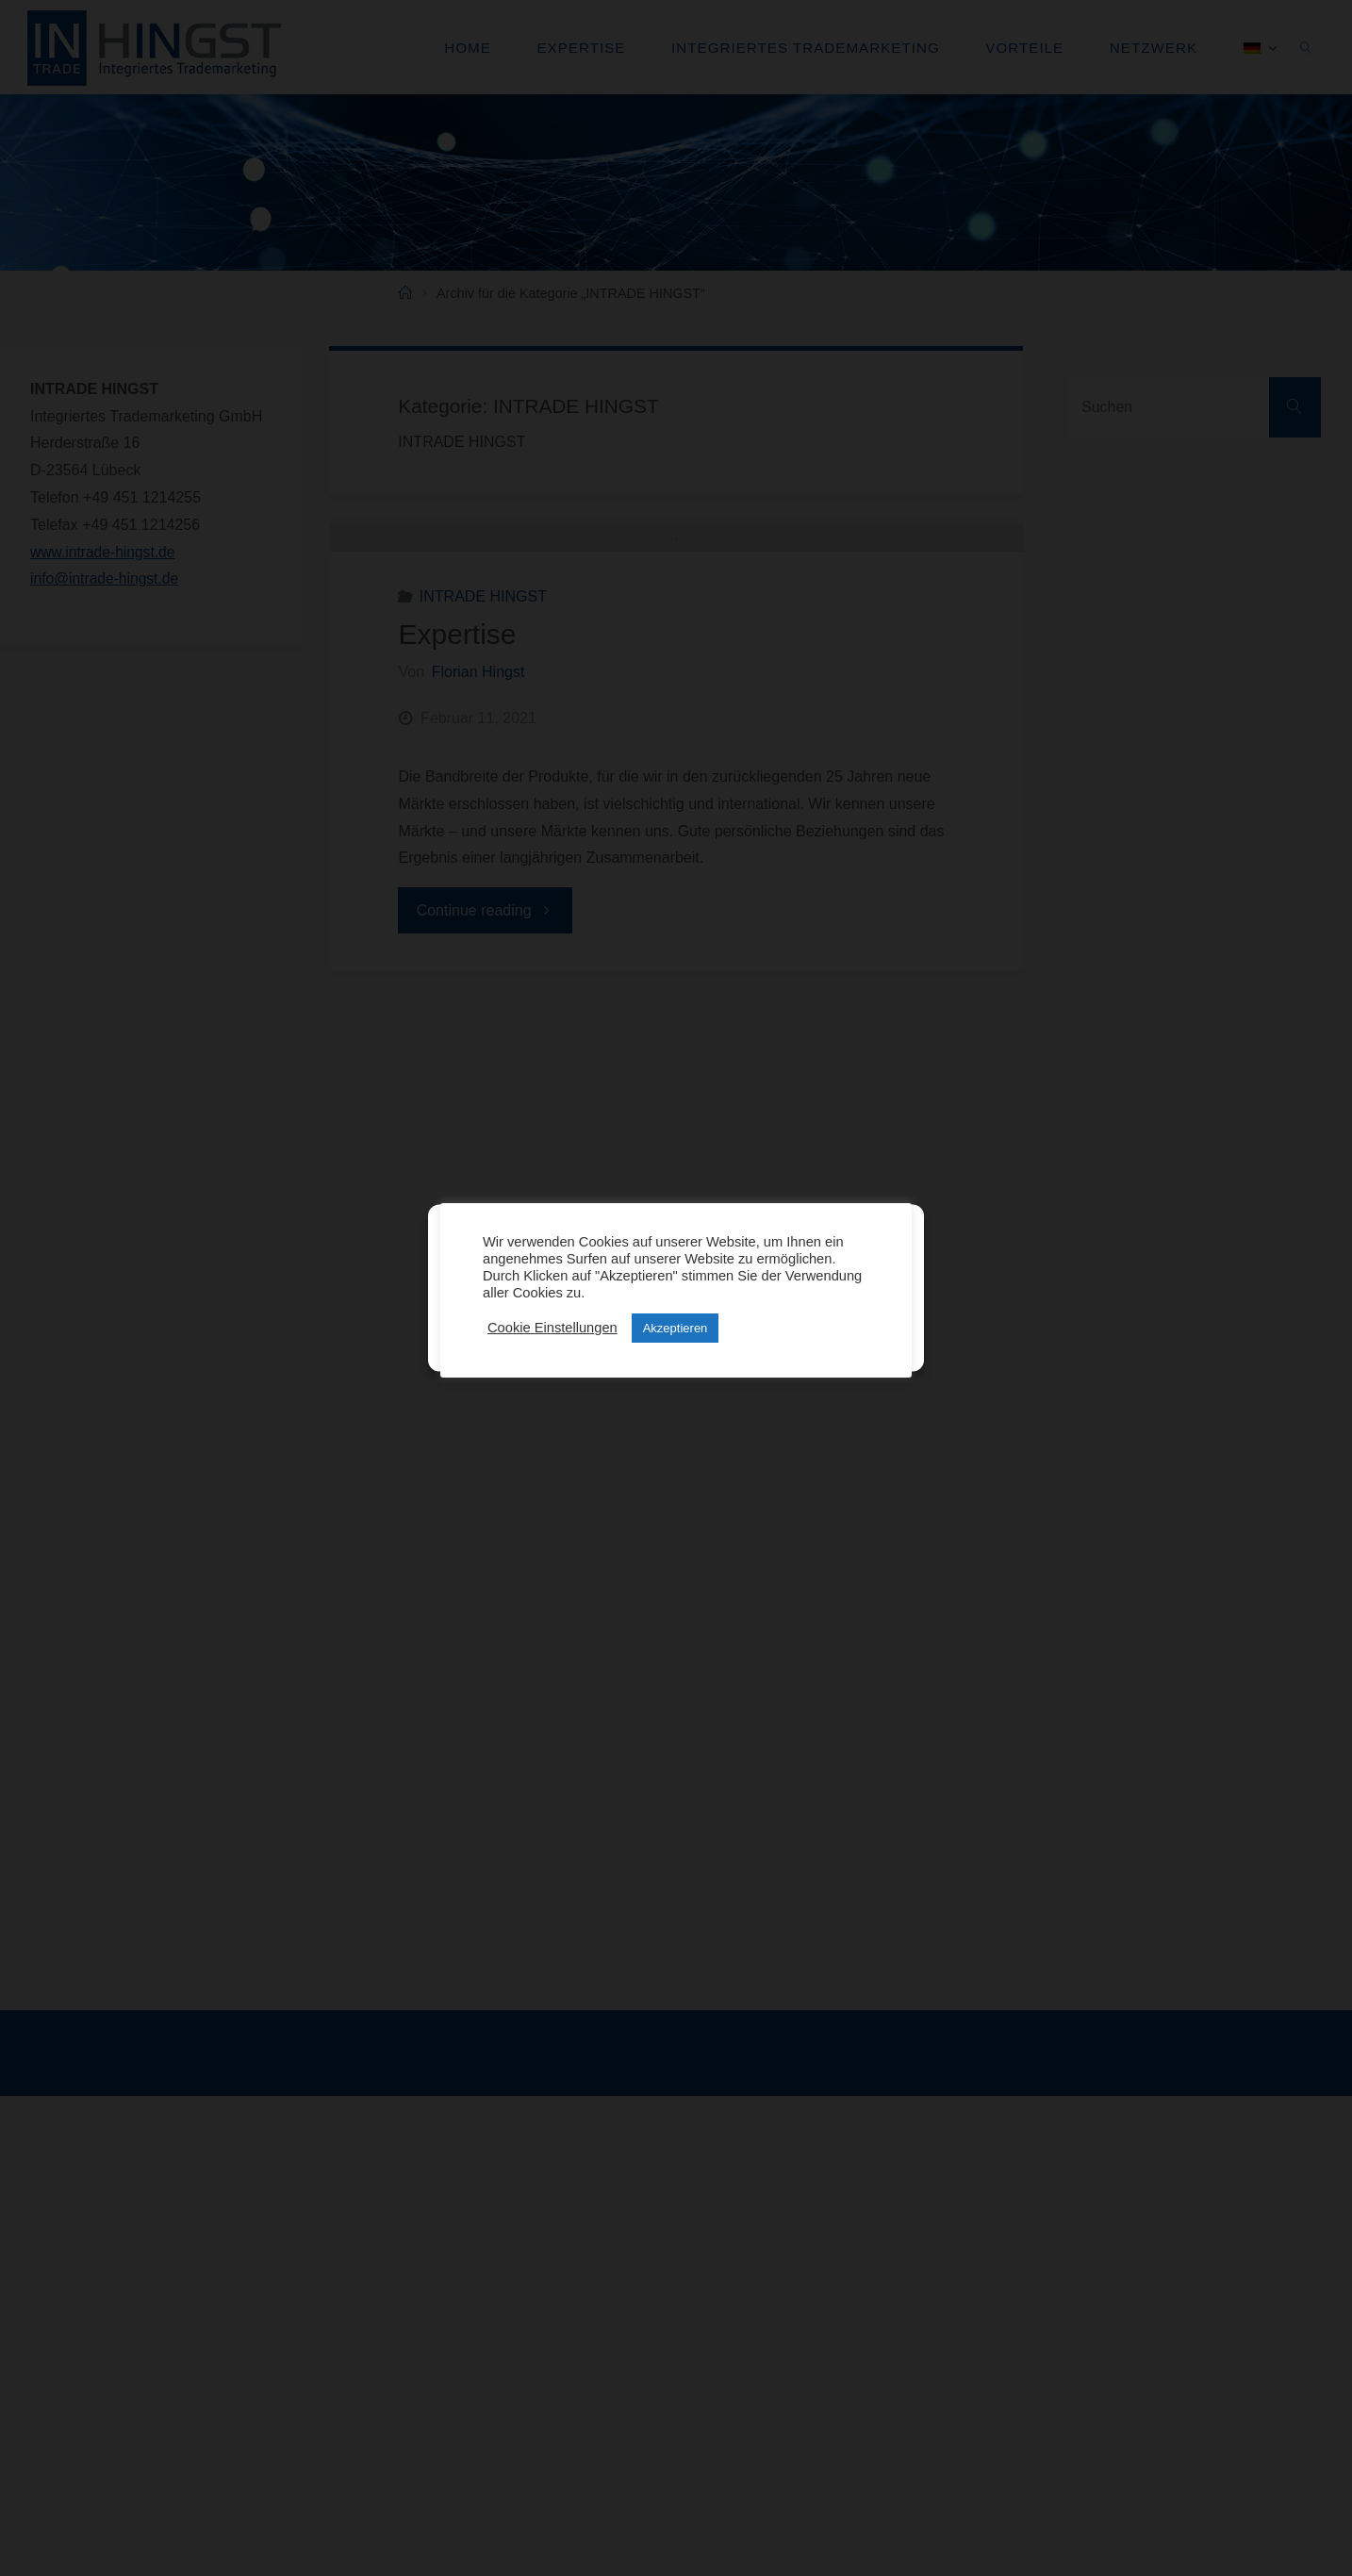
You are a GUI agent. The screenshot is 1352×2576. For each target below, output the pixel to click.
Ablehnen (667, 1299)
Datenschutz (648, 1344)
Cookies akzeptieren (521, 1299)
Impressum (717, 1344)
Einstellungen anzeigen (822, 1299)
